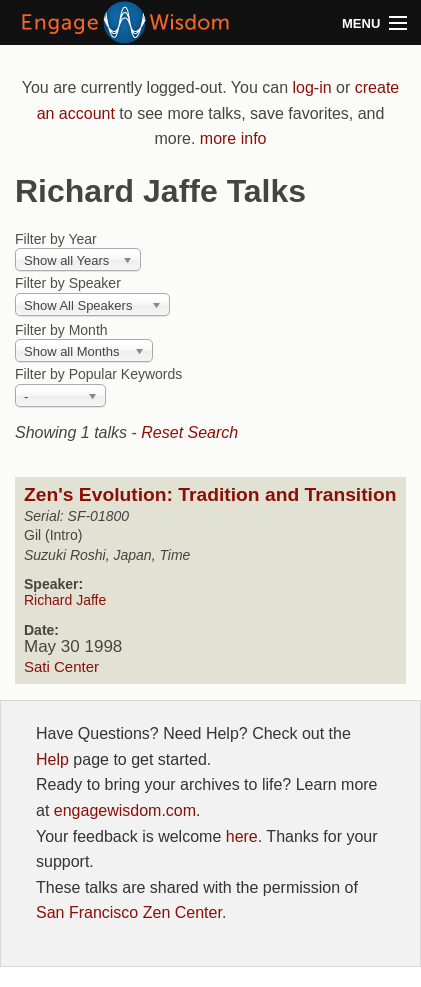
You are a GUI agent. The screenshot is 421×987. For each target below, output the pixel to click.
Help (52, 759)
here (242, 836)
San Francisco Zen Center (129, 912)
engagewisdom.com (125, 810)
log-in (311, 87)
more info (233, 138)
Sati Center (61, 666)
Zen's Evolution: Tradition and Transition (210, 494)
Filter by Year (56, 239)
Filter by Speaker (68, 283)
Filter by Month (61, 330)
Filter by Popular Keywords (98, 374)
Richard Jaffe (65, 600)
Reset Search (189, 432)
